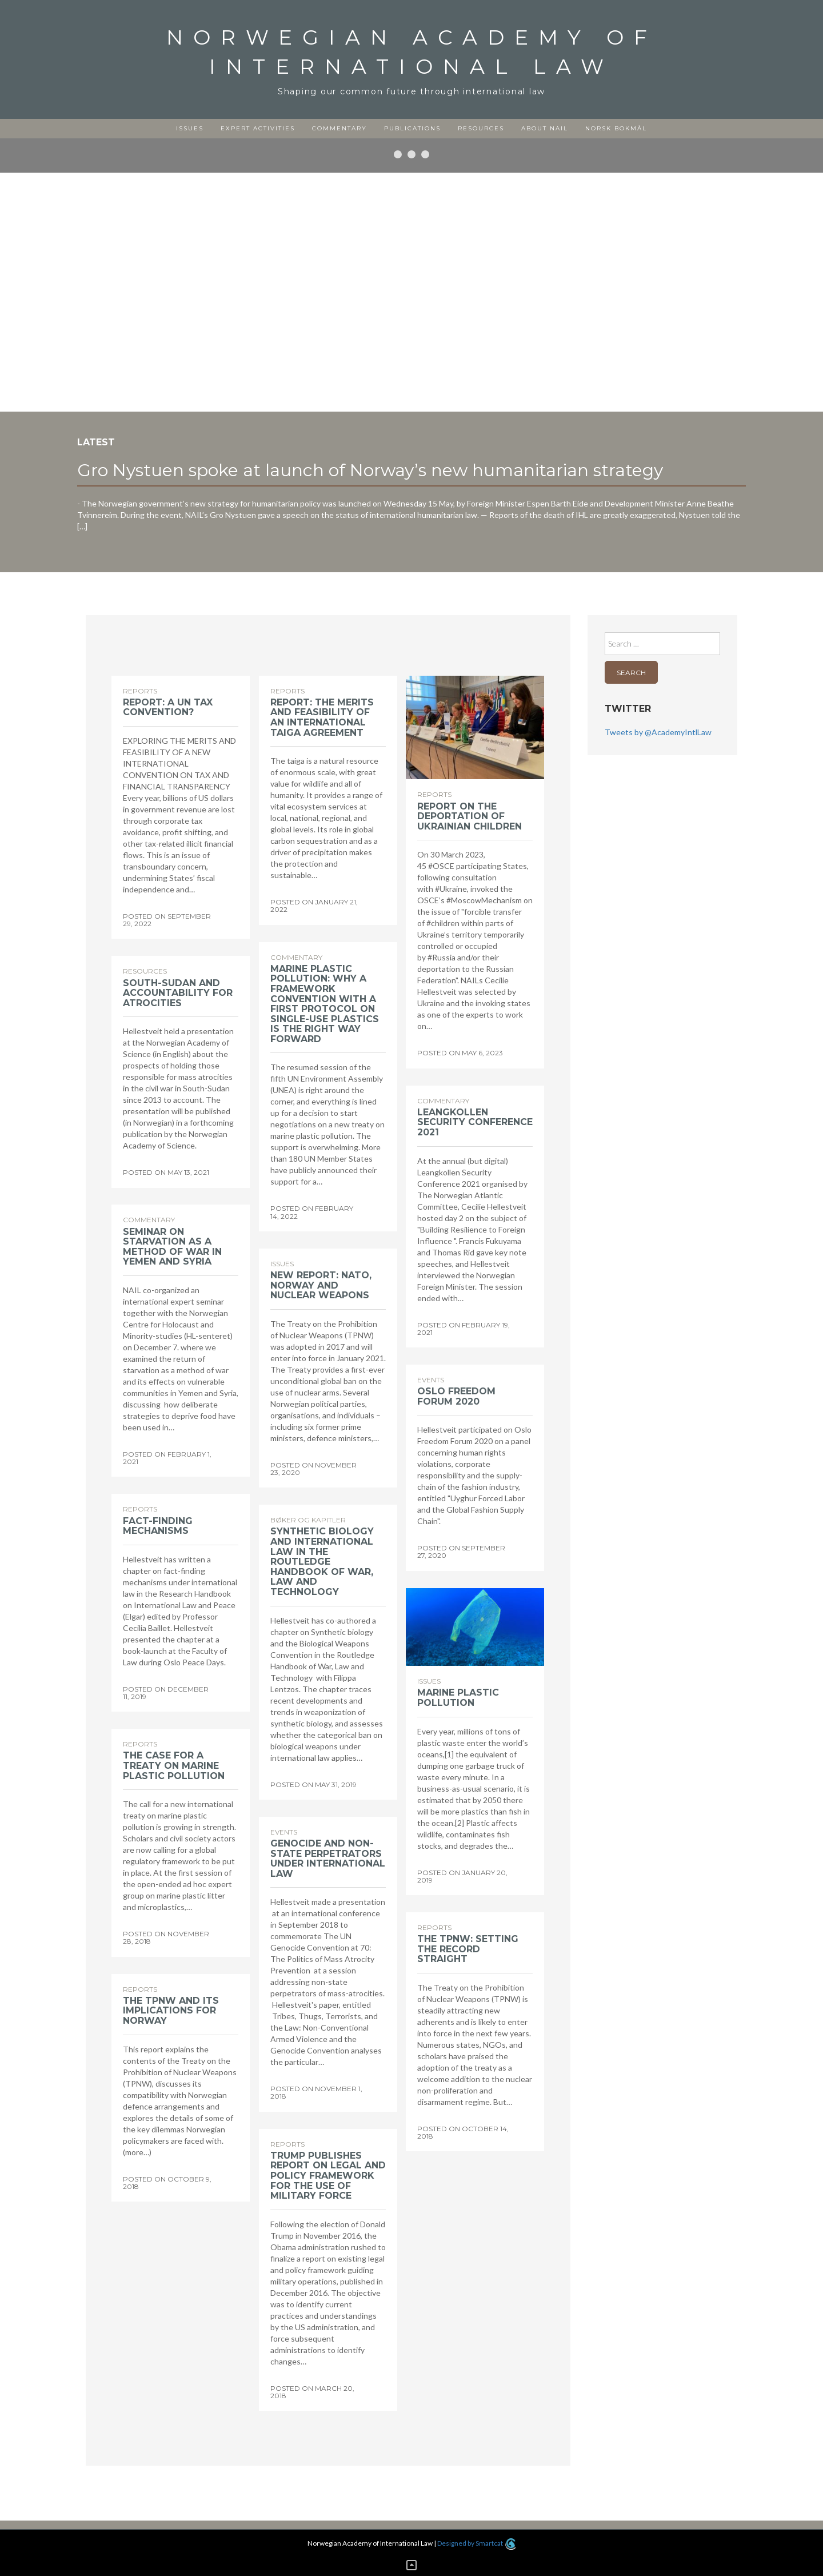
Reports (140, 691)
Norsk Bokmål (616, 128)
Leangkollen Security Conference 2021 (475, 1122)
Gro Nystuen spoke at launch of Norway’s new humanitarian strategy (370, 470)
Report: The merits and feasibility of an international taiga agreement (322, 717)
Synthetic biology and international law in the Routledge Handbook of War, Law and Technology (322, 1561)
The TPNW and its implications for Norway (171, 2010)
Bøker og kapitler (308, 1520)
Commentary (339, 128)
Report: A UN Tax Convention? (168, 707)
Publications (412, 128)
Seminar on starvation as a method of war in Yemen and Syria (172, 1246)
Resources (481, 128)
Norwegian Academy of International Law (411, 52)
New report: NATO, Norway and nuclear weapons (320, 1285)
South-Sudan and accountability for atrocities (178, 993)
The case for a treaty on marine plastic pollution (174, 1765)
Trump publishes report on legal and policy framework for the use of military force (328, 2175)
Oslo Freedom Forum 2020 (456, 1396)
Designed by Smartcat (476, 2543)
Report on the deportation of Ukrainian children (469, 816)
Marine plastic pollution (458, 1697)
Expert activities (258, 128)
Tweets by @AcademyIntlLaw (658, 732)
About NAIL (544, 128)
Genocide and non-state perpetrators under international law (327, 1858)
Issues (189, 128)
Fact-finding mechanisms (158, 1526)
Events (430, 1379)
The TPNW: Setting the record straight (467, 1948)
